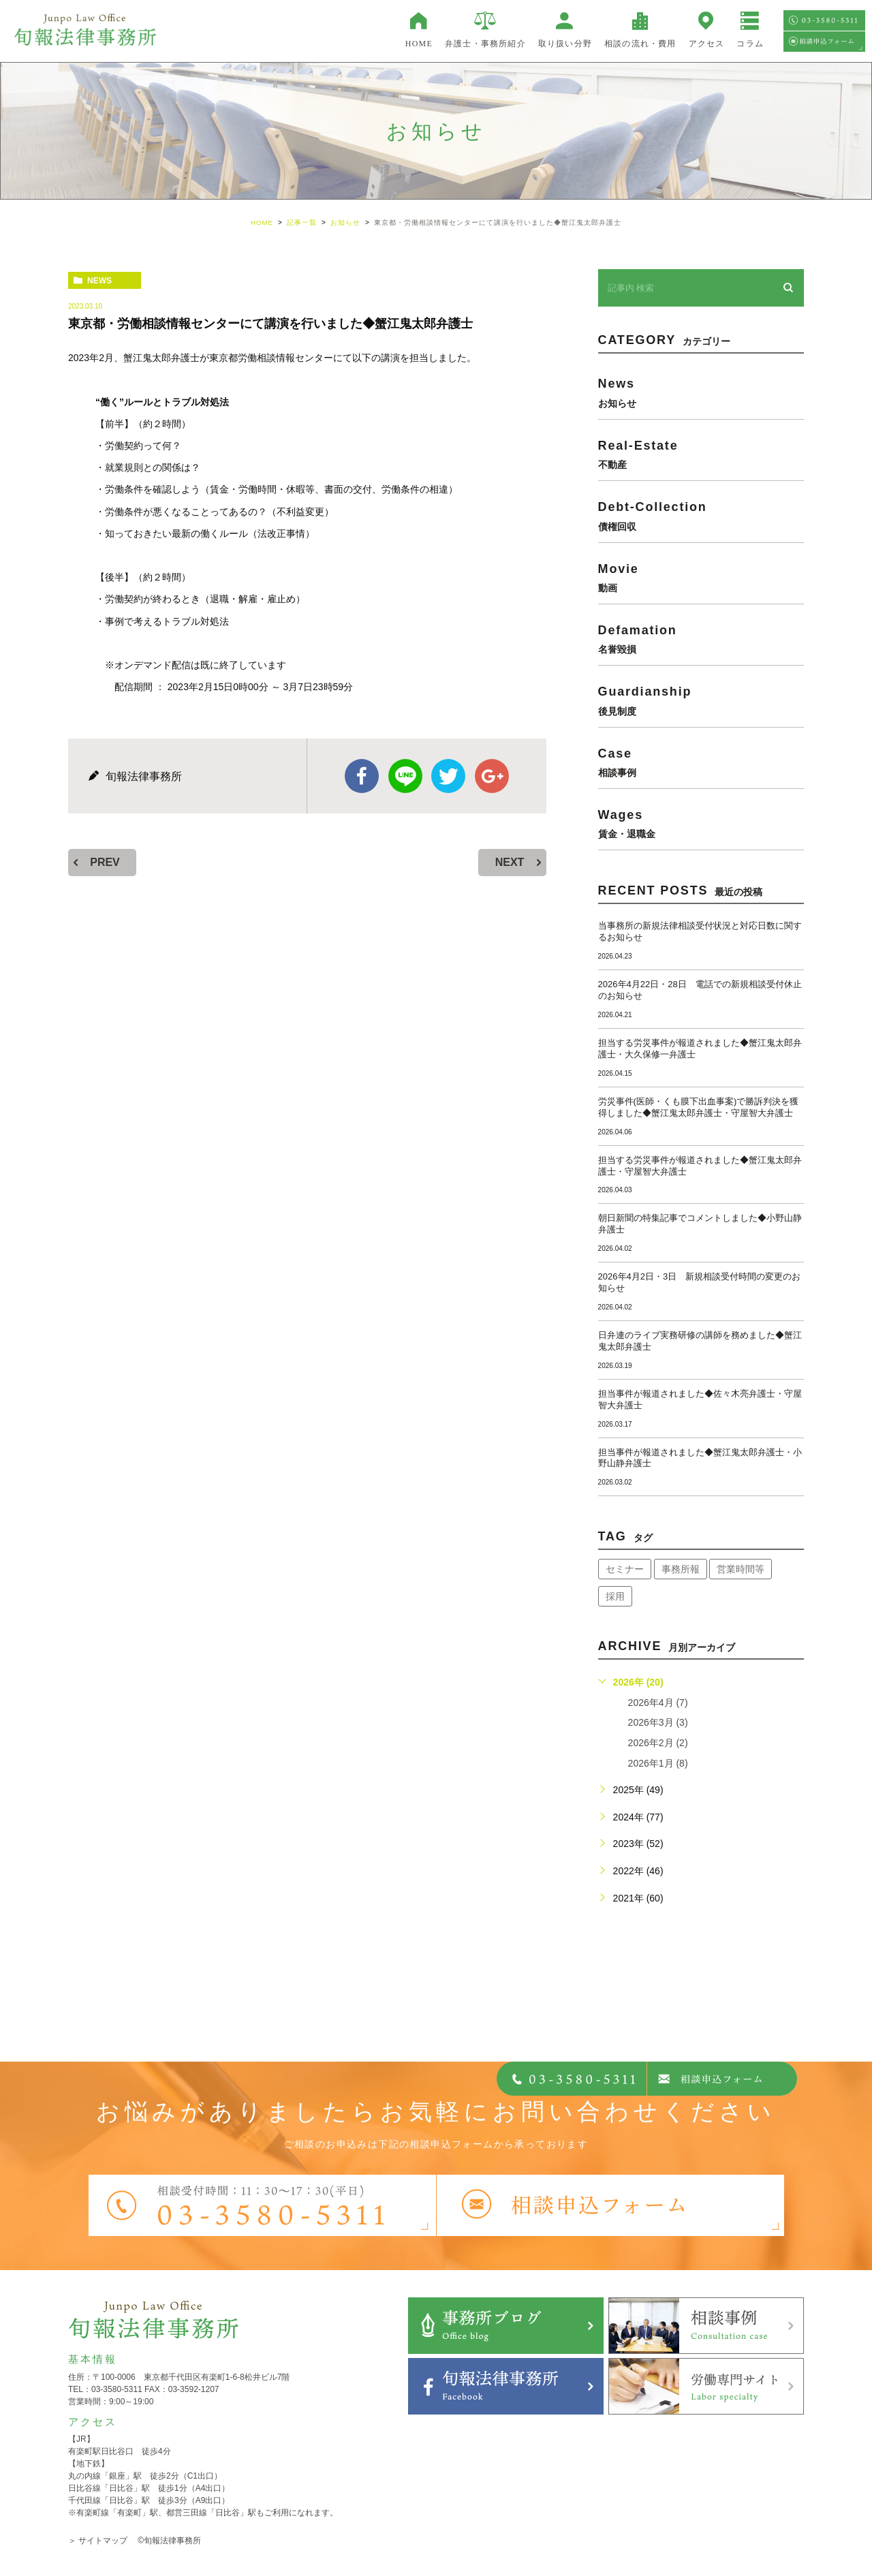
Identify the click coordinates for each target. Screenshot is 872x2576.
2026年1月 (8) (658, 1762)
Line (405, 776)
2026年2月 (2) (658, 1742)
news (99, 280)
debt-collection (701, 515)
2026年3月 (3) (658, 1722)
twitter (448, 776)
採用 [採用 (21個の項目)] (615, 1596)
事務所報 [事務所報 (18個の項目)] (680, 1569)
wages (701, 823)
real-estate (701, 453)
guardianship (701, 700)
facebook (362, 776)
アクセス (707, 43)
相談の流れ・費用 (640, 43)
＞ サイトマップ (97, 2540)
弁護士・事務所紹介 (485, 43)
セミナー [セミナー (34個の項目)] (625, 1569)
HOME (419, 43)
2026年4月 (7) (658, 1702)
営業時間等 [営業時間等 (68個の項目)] (740, 1569)
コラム (750, 43)
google (492, 776)
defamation (701, 638)
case (701, 761)
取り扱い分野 (565, 43)
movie (701, 576)
